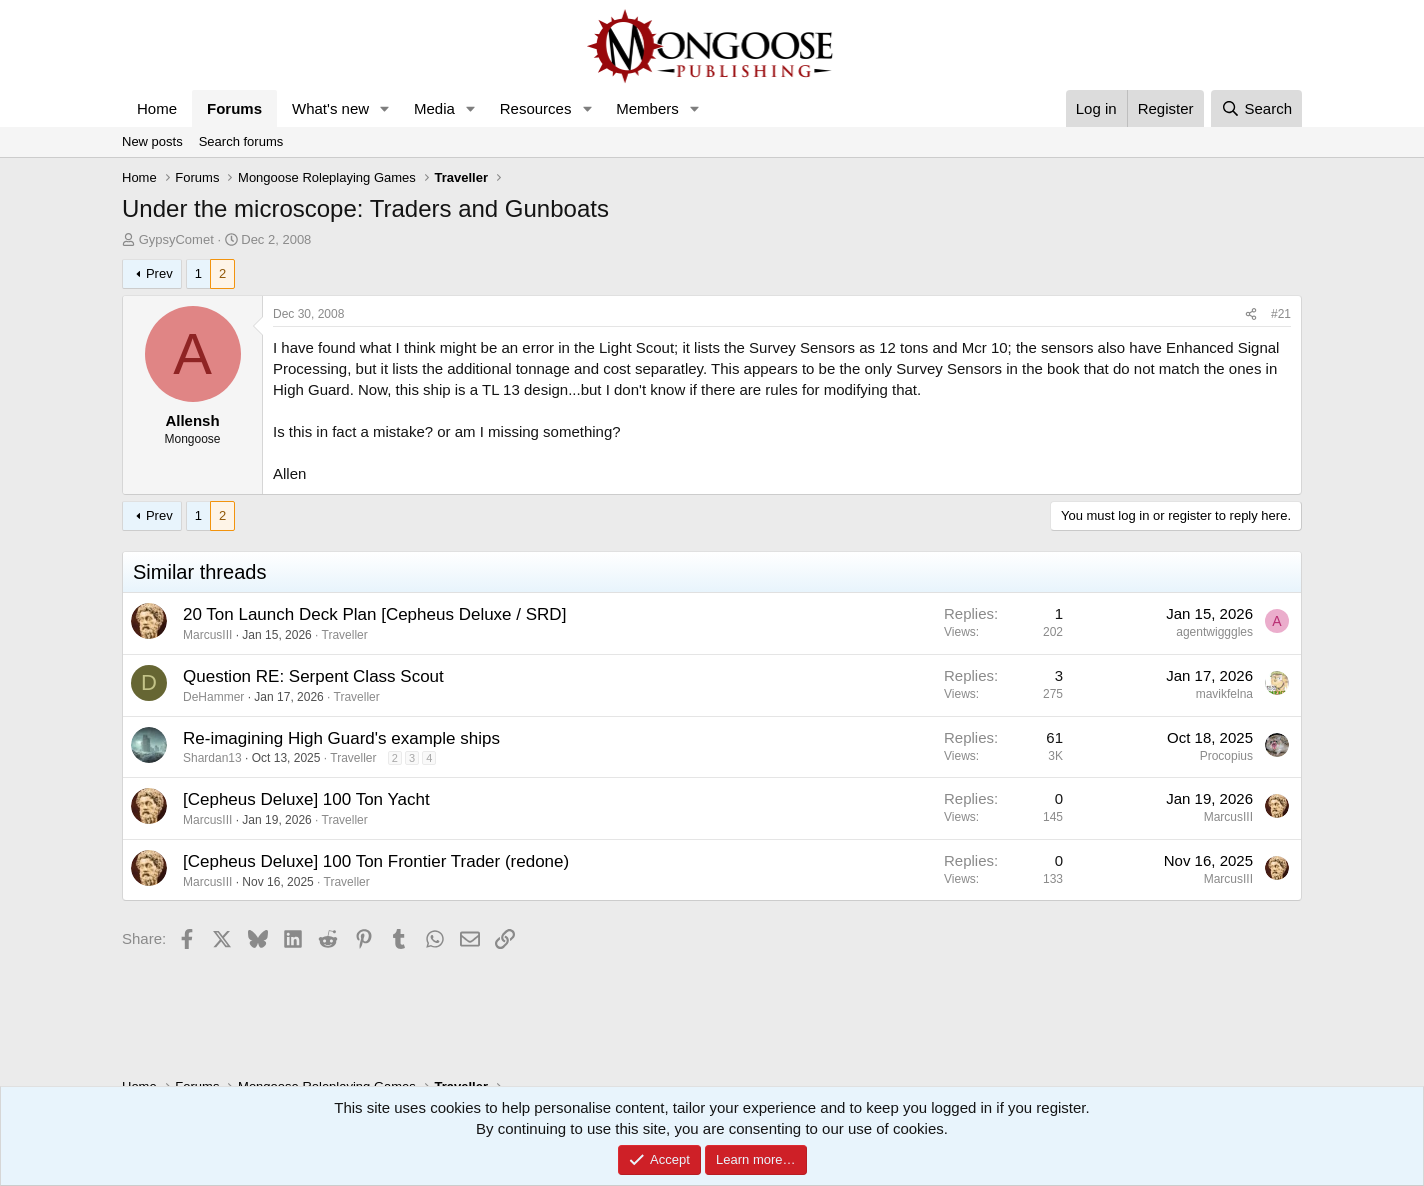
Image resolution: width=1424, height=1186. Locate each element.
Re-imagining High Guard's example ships (341, 738)
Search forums (241, 141)
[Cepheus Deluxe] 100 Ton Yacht (306, 799)
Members (647, 108)
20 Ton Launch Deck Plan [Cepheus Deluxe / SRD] (374, 614)
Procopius (1226, 756)
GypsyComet (176, 239)
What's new (330, 108)
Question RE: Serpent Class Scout (313, 676)
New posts (152, 141)
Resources (536, 108)
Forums (234, 108)
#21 (1281, 314)
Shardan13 (212, 758)
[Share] (1251, 314)
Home (157, 108)
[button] (385, 108)
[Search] (1256, 108)
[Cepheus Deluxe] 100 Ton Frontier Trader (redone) (376, 861)
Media (434, 108)
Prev (159, 273)
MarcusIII (207, 635)
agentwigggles (1214, 632)
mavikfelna (1224, 694)
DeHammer (213, 697)
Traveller (345, 635)
